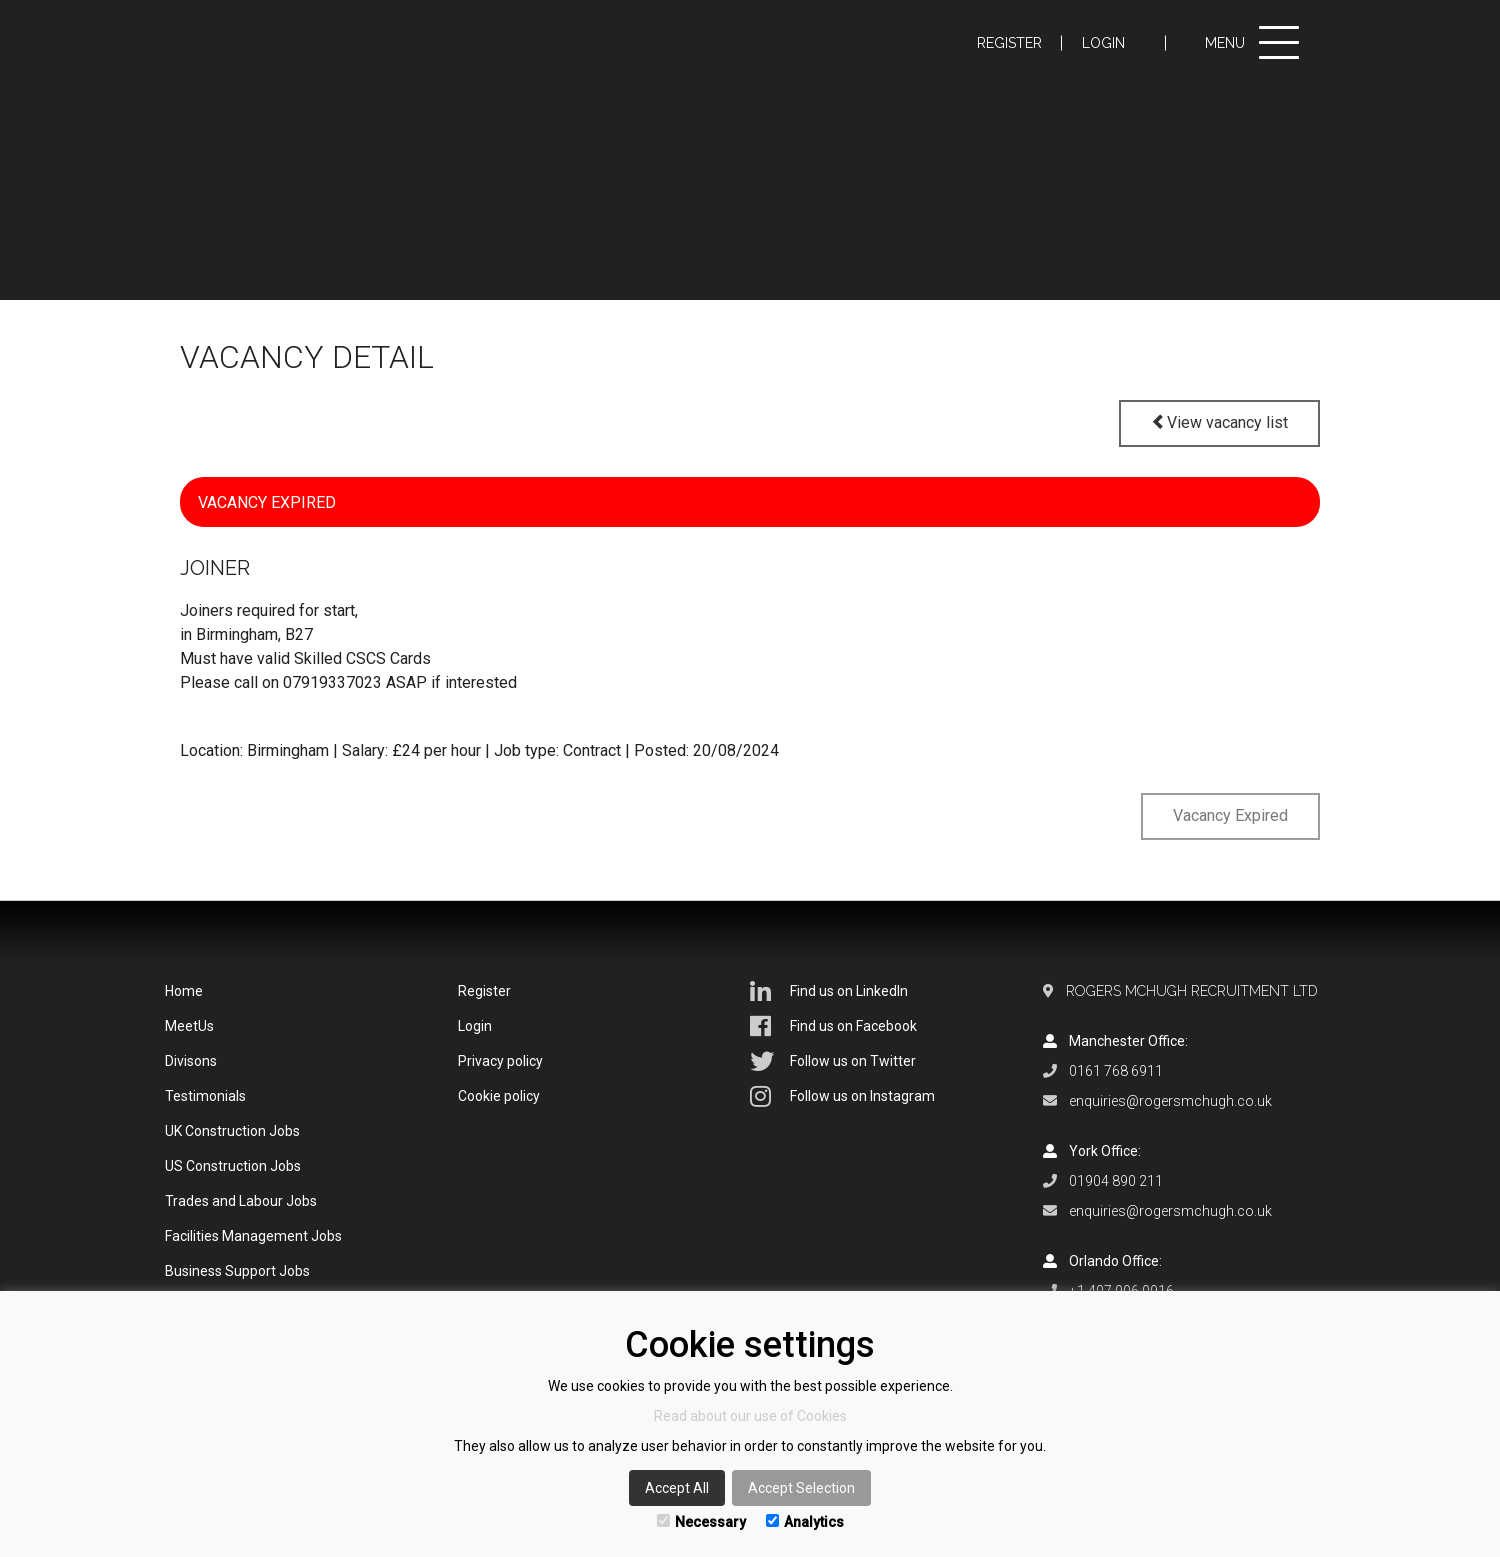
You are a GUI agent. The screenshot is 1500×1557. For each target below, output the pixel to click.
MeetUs (189, 1026)
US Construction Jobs (233, 1166)
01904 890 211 (1116, 1181)
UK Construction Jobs (232, 1131)
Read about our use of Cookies (750, 1416)
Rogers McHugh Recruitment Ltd (1192, 991)
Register (1009, 43)
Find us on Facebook (833, 1026)
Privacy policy (500, 1061)
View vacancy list (1219, 422)
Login (1103, 43)
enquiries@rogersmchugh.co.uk (1170, 1101)
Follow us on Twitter (833, 1061)
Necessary (701, 1522)
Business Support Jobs (237, 1271)
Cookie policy (499, 1096)
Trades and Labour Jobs (241, 1201)
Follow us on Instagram (842, 1096)
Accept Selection (801, 1488)
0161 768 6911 (1116, 1071)
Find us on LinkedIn (829, 991)
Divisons (191, 1061)
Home (184, 991)
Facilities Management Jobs (253, 1236)
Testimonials (205, 1096)
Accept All (677, 1488)
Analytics (805, 1522)
